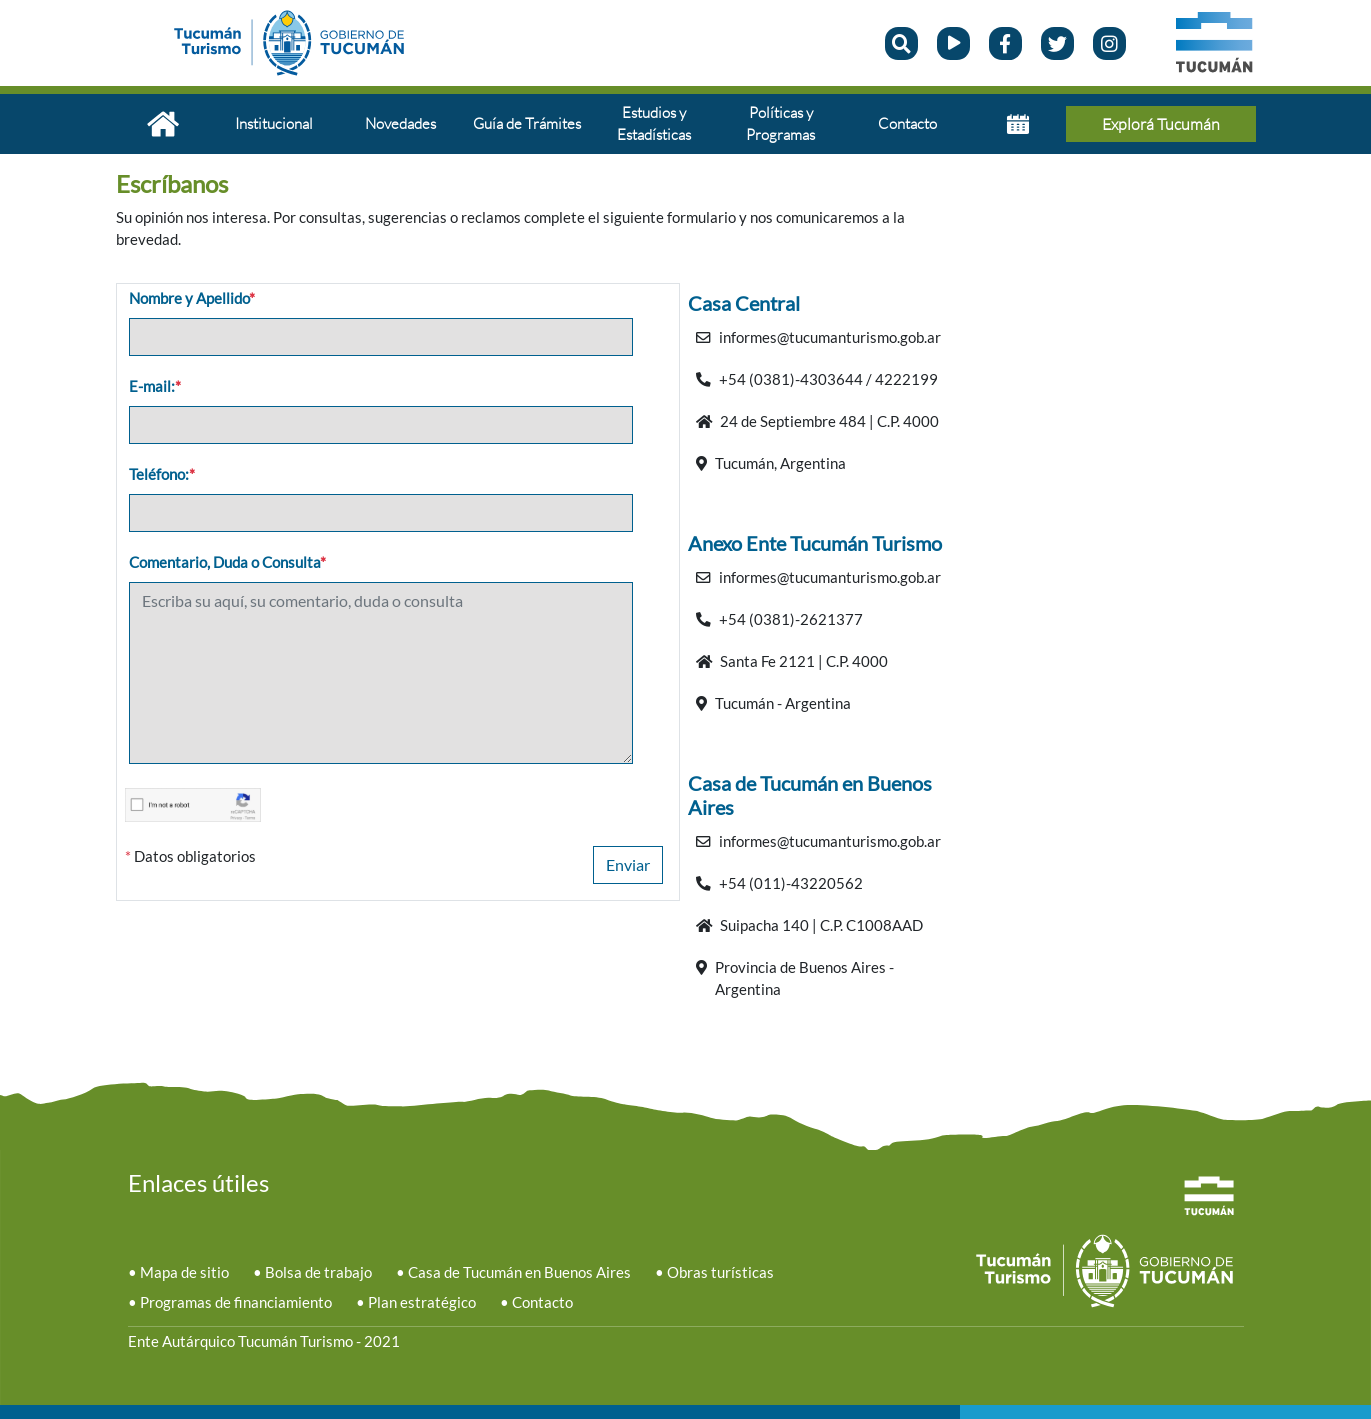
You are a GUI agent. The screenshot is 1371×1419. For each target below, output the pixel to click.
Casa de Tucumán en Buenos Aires (519, 1272)
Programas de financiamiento (236, 1302)
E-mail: (155, 386)
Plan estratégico (422, 1302)
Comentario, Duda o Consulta (227, 562)
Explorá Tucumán (1161, 124)
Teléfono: (162, 474)
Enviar (628, 864)
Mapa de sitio (184, 1272)
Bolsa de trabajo (318, 1272)
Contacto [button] (907, 123)
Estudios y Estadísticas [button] (654, 123)
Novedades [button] (400, 123)
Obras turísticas (720, 1272)
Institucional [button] (274, 123)
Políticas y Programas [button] (780, 123)
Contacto (542, 1302)
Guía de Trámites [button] (527, 123)
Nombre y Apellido (192, 298)
